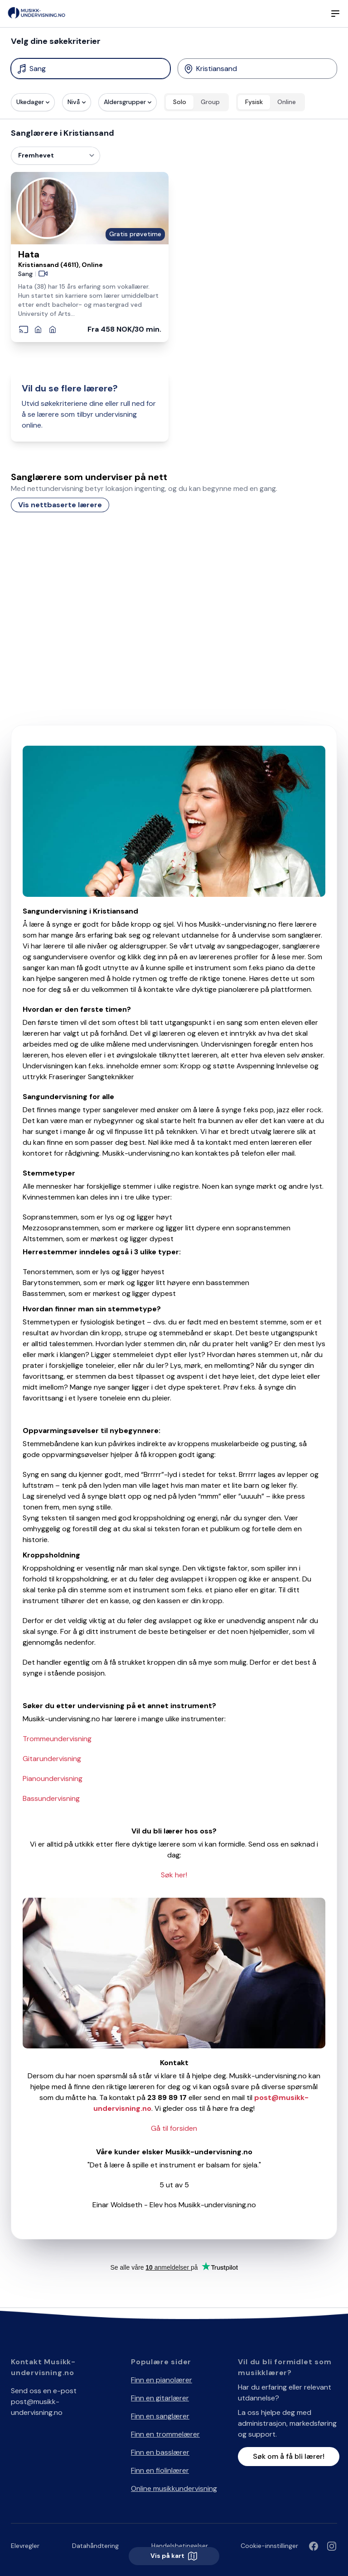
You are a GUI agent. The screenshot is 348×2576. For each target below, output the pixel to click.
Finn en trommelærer (165, 2434)
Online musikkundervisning (174, 2488)
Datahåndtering (95, 2546)
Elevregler (25, 2546)
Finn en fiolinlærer (160, 2470)
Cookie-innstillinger (269, 2546)
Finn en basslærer (160, 2452)
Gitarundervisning (52, 1758)
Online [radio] (286, 102)
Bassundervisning (51, 1798)
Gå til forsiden (174, 2128)
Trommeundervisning (57, 1738)
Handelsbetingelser (179, 2546)
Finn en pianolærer (161, 2380)
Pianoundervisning (52, 1778)
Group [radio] (210, 102)
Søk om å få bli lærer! (288, 2456)
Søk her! (174, 1875)
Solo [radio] (179, 102)
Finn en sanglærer (160, 2416)
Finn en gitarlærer (160, 2398)
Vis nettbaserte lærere (60, 504)
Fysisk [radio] (254, 102)
